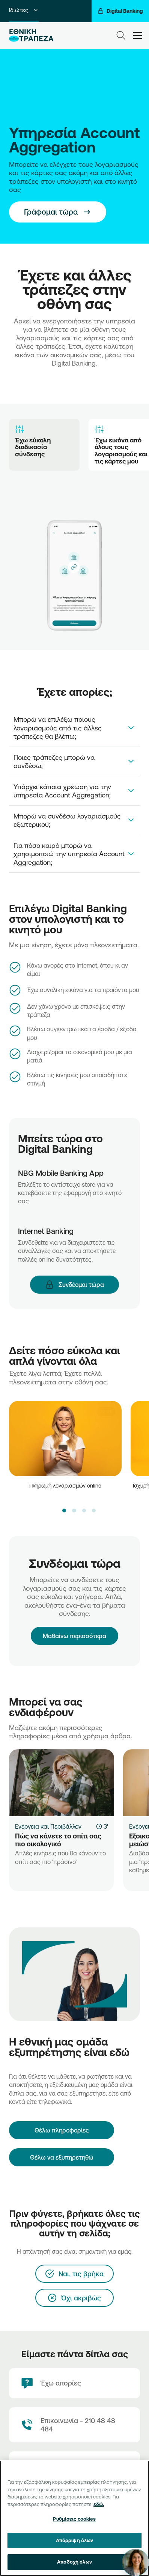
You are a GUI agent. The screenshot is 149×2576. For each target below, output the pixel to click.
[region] (74, 2518)
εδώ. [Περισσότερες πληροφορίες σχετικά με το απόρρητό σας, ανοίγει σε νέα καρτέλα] (98, 2504)
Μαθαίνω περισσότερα (74, 1628)
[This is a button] (57, 212)
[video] (65, 1438)
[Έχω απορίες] (74, 2383)
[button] (64, 1510)
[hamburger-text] (137, 35)
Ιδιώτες (24, 10)
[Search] (121, 35)
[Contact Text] (74, 2424)
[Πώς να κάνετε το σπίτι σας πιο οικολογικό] (61, 1782)
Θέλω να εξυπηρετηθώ (61, 2157)
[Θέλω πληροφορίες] (61, 2130)
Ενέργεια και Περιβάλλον (48, 1826)
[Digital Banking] (120, 11)
